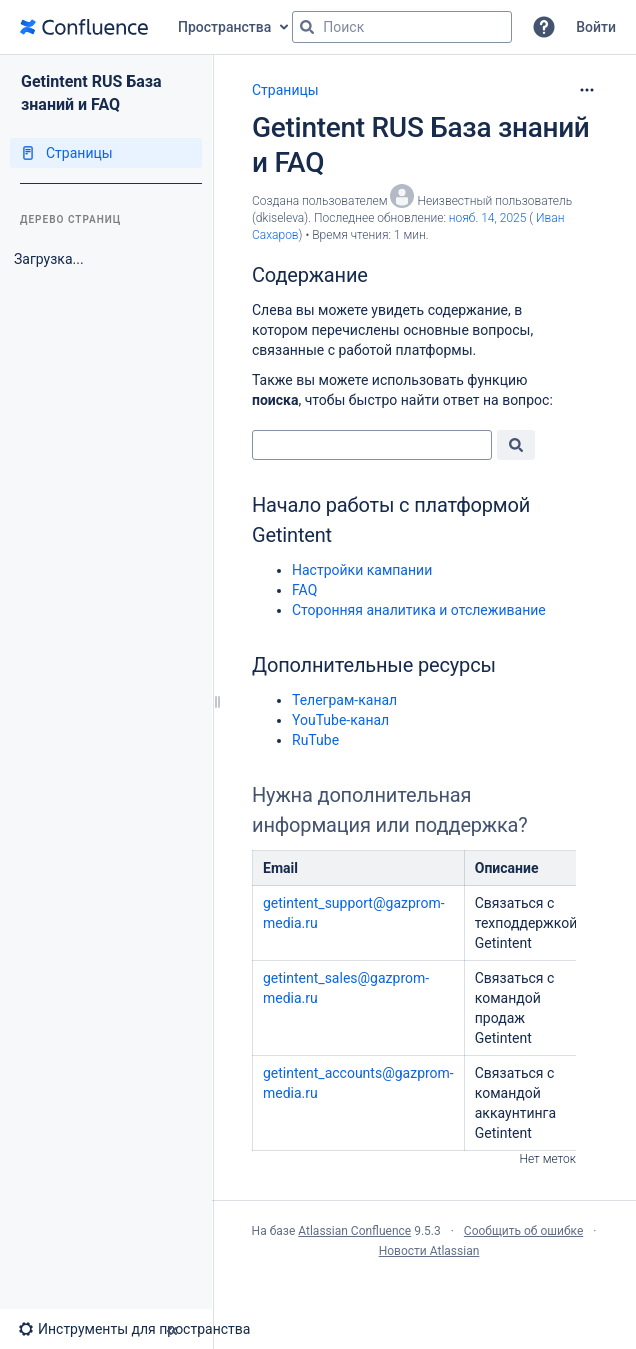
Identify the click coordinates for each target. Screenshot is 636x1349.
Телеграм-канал (344, 700)
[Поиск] (307, 27)
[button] (544, 27)
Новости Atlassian (429, 1251)
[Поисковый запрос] (402, 27)
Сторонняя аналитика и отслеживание (419, 610)
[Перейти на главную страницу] (84, 27)
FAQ (304, 590)
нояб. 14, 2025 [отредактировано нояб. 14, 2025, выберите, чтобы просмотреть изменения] (488, 218)
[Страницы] (106, 153)
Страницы (285, 90)
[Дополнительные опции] (587, 90)
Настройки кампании (362, 570)
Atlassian (424, 1295)
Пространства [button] (224, 27)
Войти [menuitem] (596, 27)
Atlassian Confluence (354, 1231)
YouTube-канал (340, 720)
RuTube (315, 740)
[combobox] (372, 445)
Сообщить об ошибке (523, 1231)
